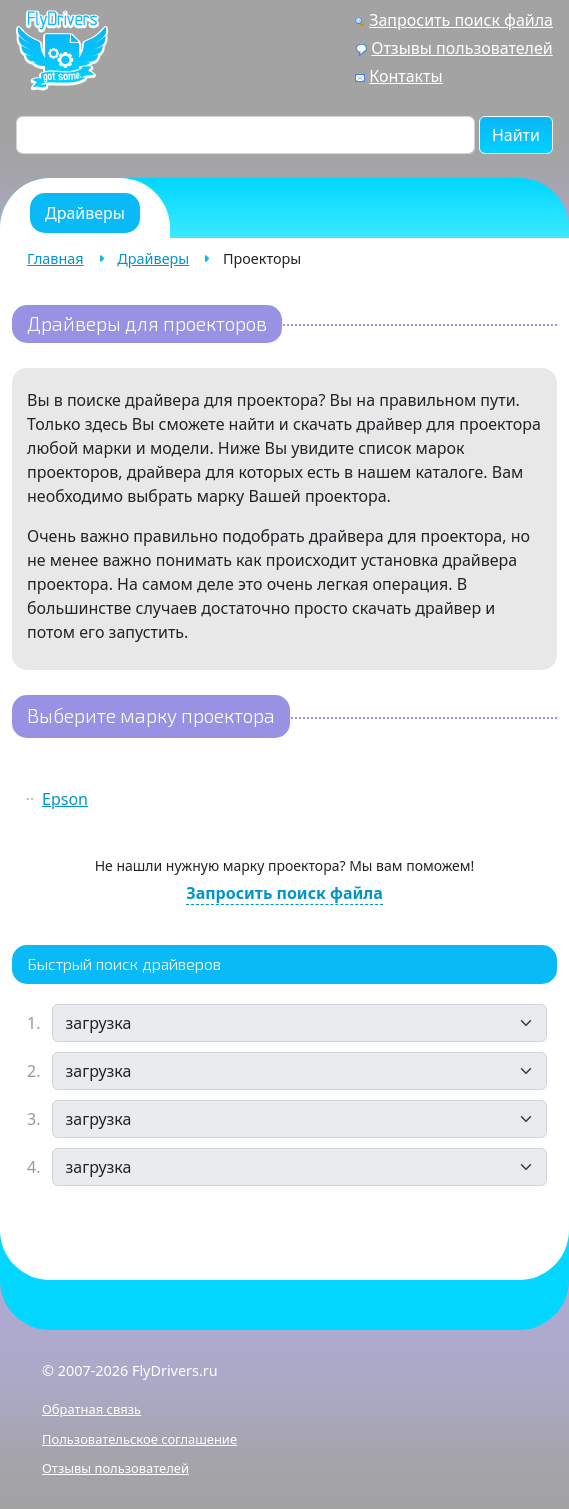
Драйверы (153, 258)
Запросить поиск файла (461, 20)
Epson (65, 799)
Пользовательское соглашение (139, 1439)
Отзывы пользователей (462, 48)
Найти (516, 135)
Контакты (405, 76)
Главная (55, 258)
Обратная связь (91, 1409)
